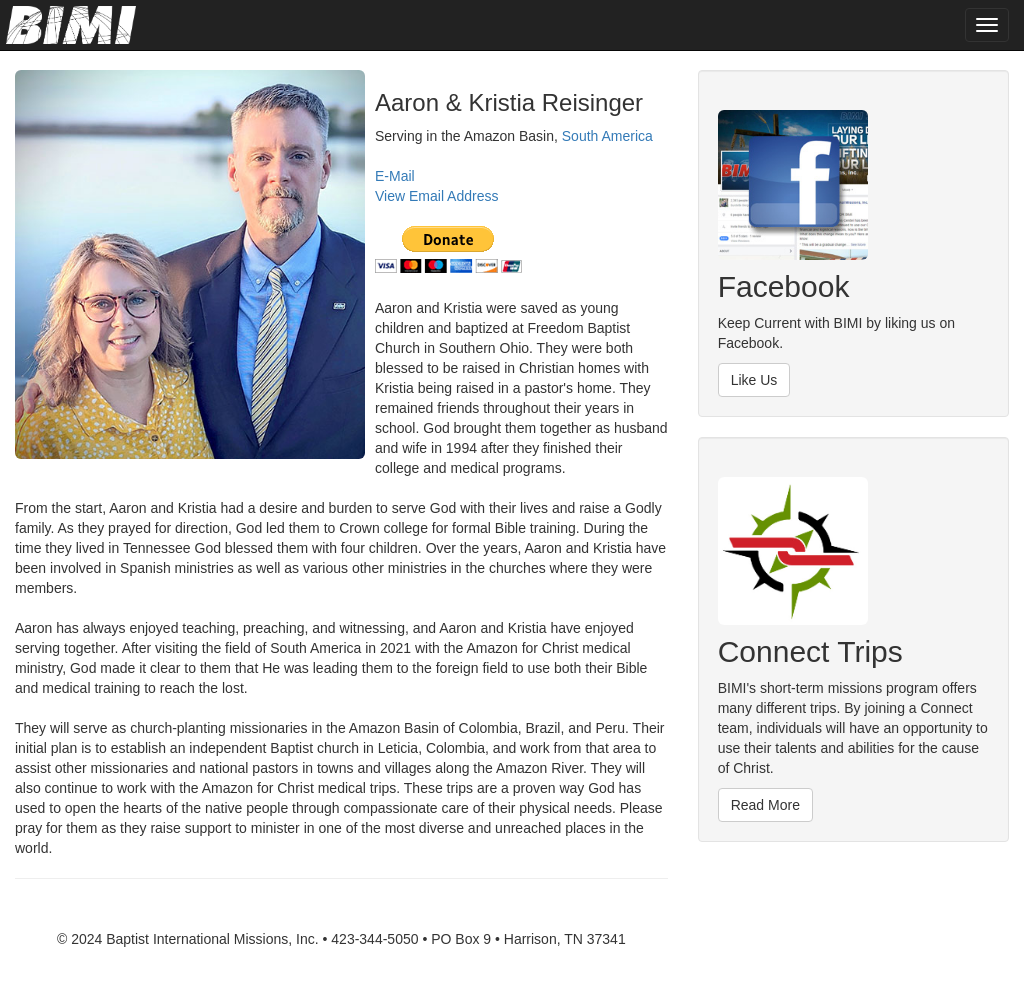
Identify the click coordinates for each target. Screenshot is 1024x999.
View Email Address (436, 196)
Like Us (754, 380)
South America (607, 136)
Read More (765, 805)
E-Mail (395, 176)
